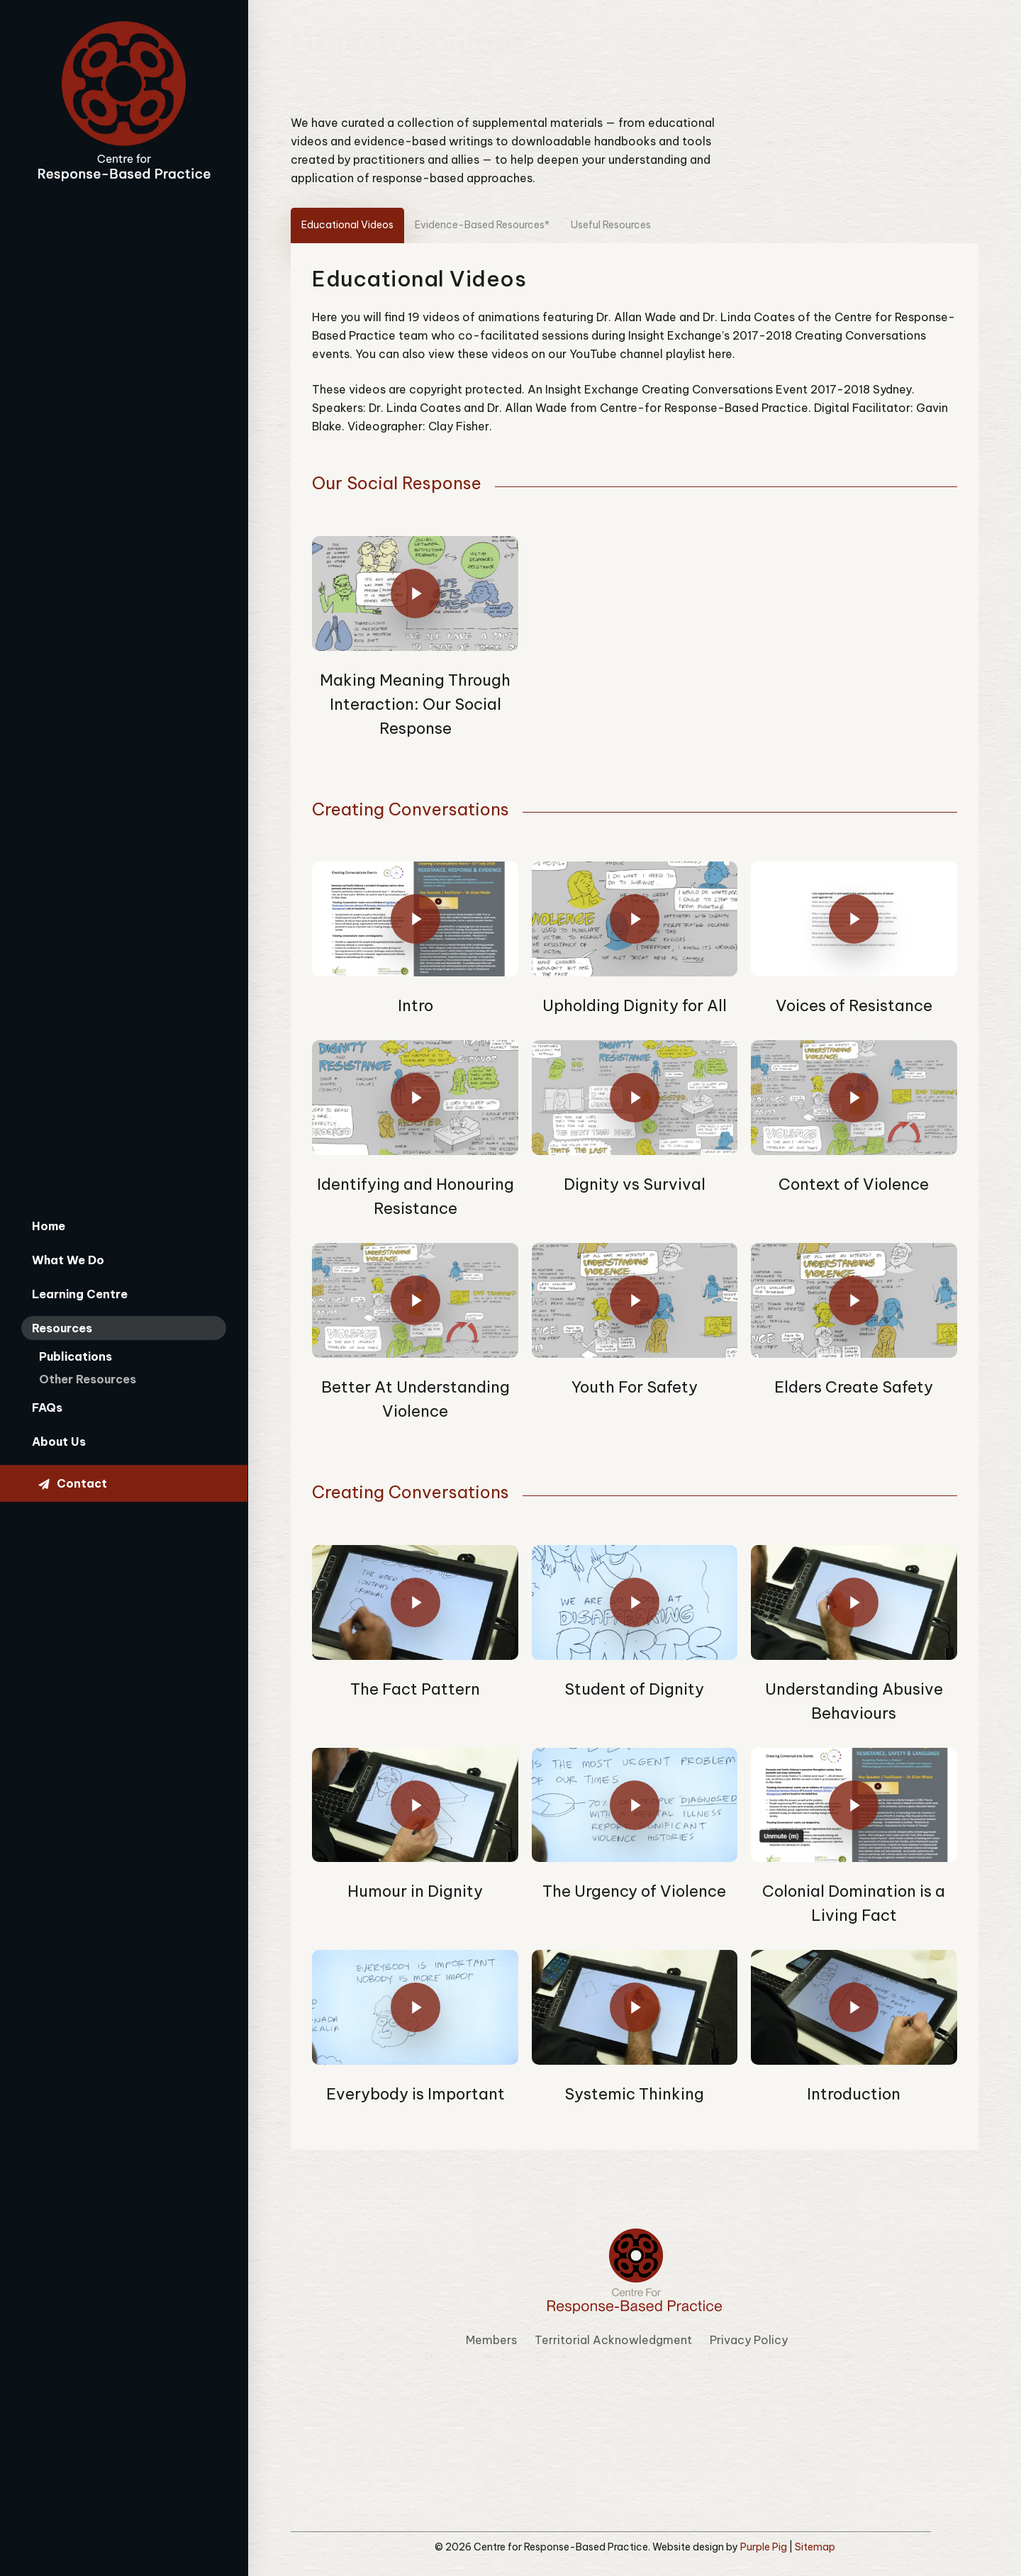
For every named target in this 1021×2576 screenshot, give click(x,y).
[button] (355, 226)
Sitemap (815, 2549)
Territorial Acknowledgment (613, 2342)
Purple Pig (763, 2549)
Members (491, 2342)
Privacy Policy (749, 2342)
